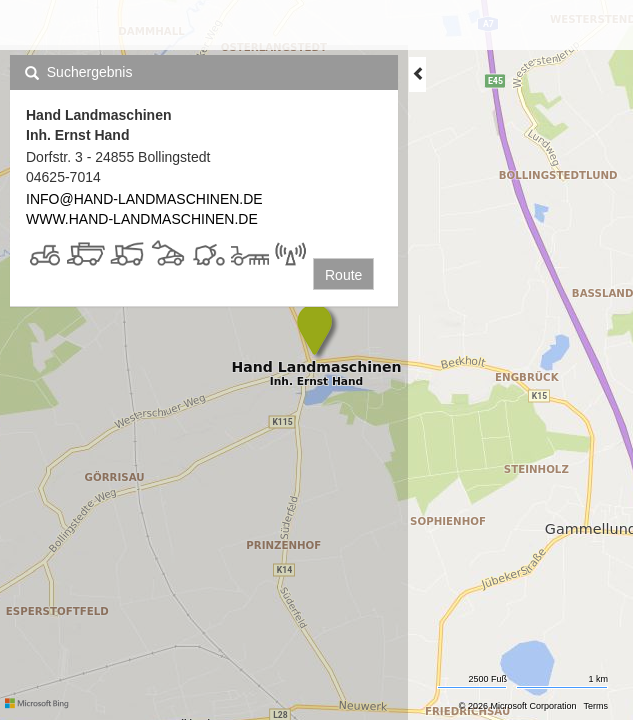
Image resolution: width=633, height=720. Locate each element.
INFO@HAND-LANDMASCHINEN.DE (144, 199)
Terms (596, 706)
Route (343, 275)
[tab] (204, 72)
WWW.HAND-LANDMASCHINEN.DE (142, 219)
